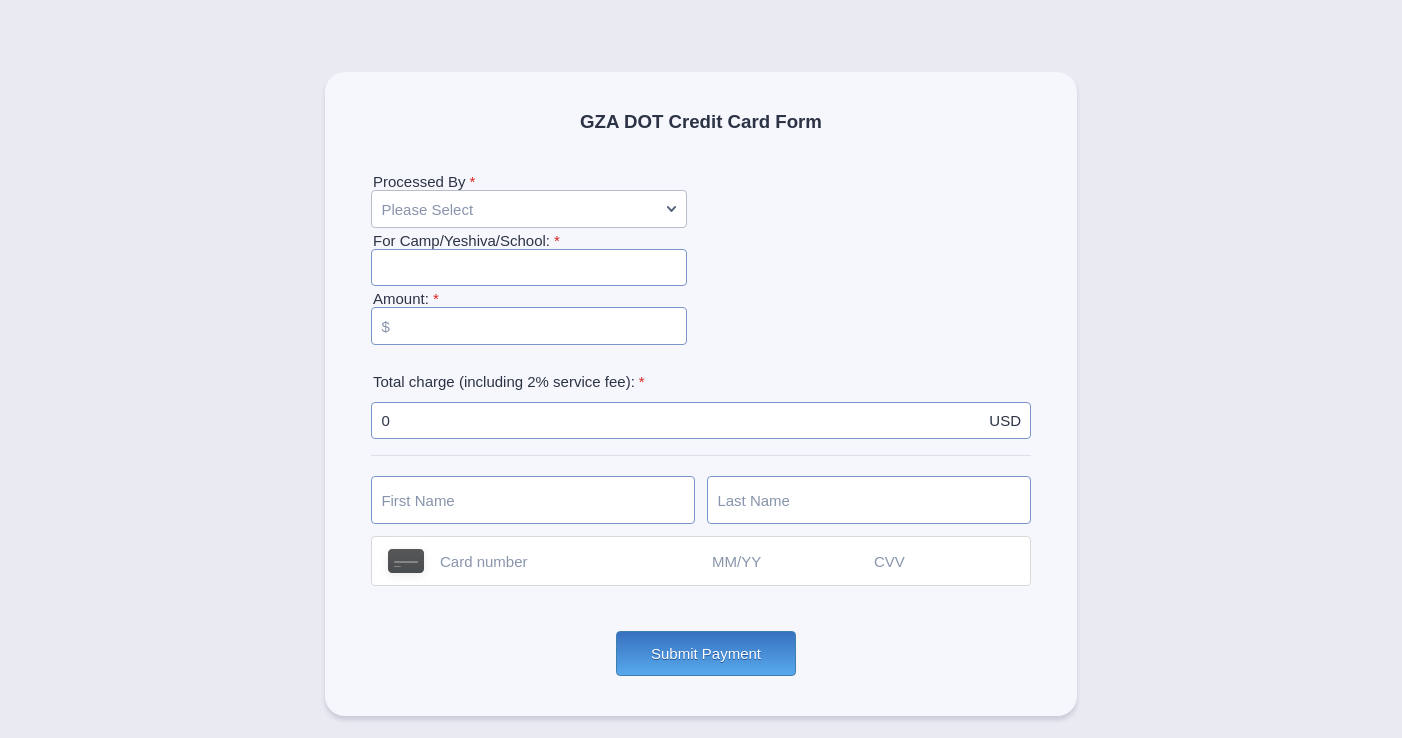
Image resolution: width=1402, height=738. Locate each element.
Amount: (406, 298)
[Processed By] (529, 209)
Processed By (424, 181)
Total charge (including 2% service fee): (509, 381)
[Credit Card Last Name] (869, 500)
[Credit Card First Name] (533, 500)
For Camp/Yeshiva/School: (466, 240)
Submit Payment (706, 653)
